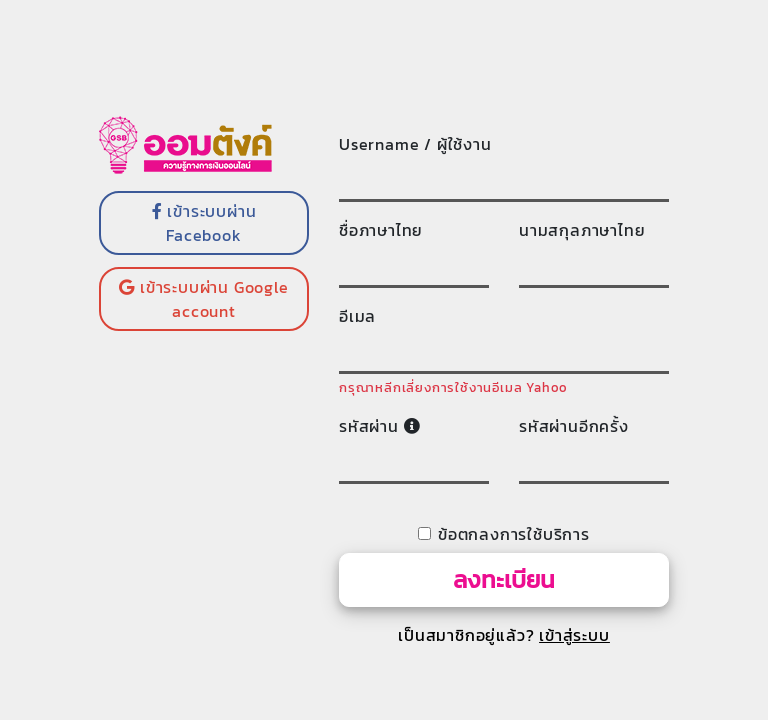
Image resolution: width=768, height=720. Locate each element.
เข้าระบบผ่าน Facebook (204, 223)
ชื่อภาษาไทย (381, 230)
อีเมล (357, 316)
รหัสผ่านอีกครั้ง (574, 426)
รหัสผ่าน (379, 426)
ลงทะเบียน (504, 579)
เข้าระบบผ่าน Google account (203, 299)
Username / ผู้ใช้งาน (415, 144)
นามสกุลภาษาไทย (582, 230)
